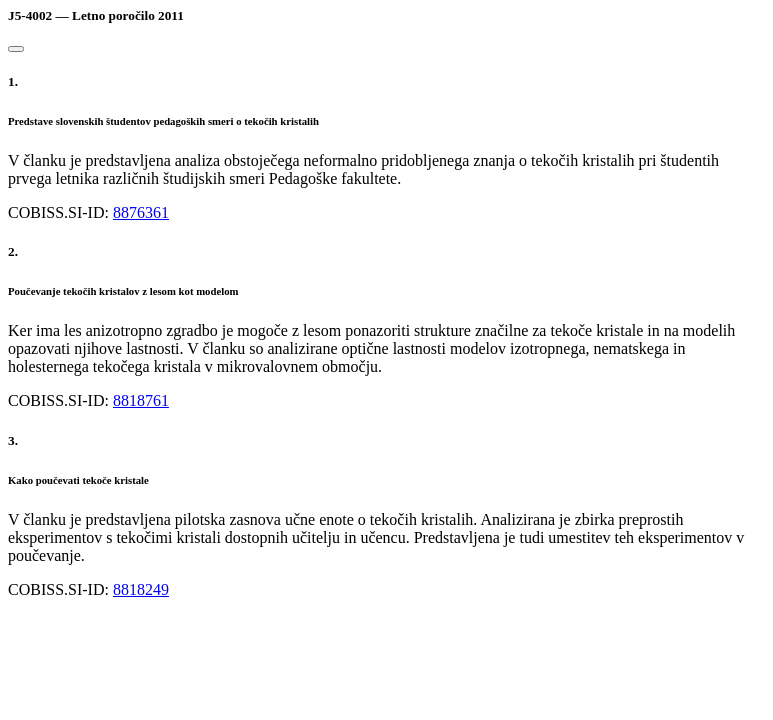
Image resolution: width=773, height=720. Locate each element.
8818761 (141, 400)
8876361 (141, 212)
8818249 (141, 589)
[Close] (16, 49)
